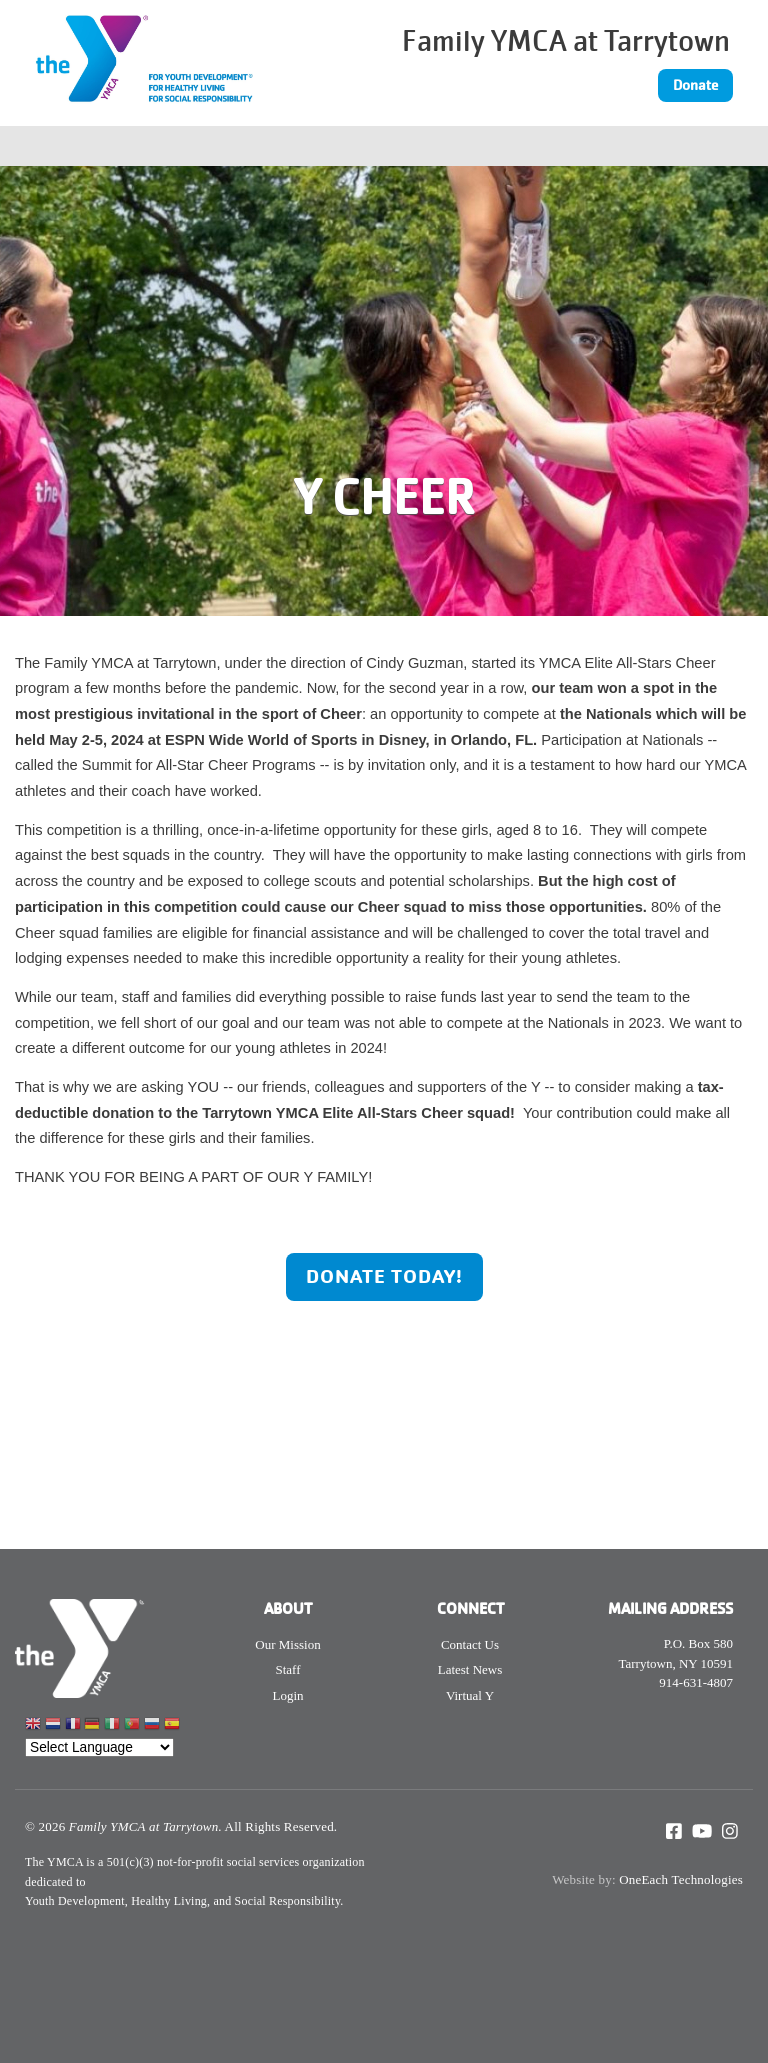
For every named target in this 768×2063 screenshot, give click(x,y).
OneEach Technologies (681, 1879)
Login (287, 1695)
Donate (695, 85)
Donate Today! (384, 1276)
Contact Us (470, 1644)
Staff (287, 1669)
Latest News (470, 1669)
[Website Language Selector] (99, 1747)
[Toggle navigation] (640, 146)
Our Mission (287, 1644)
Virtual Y (470, 1695)
